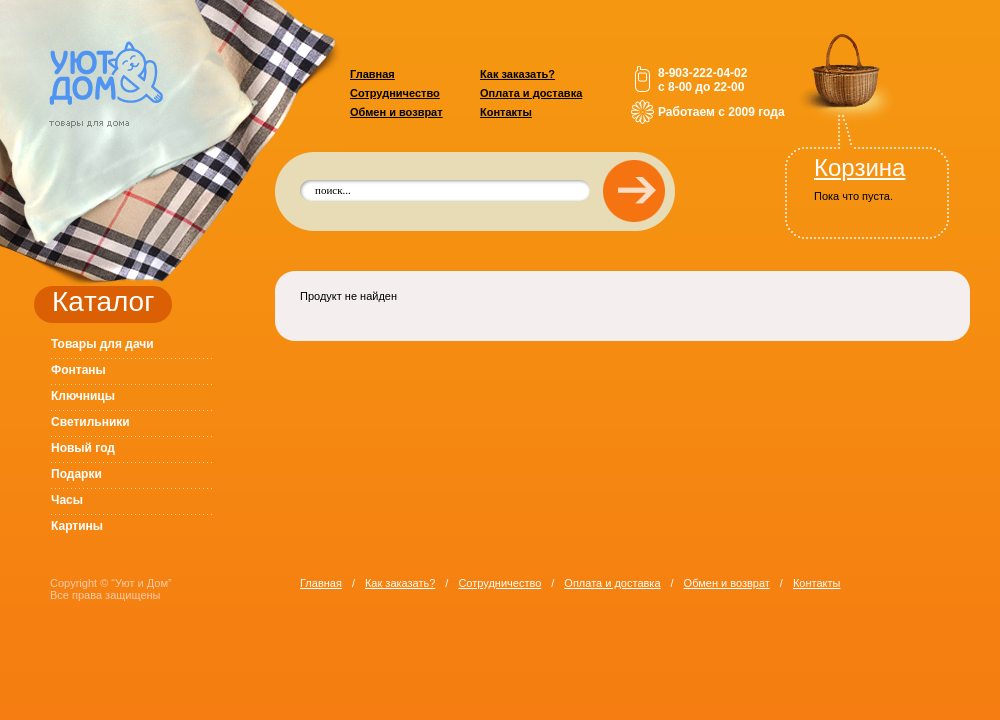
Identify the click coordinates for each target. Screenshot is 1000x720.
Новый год (83, 448)
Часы (67, 500)
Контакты (506, 112)
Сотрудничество (395, 93)
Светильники (90, 422)
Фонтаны (78, 370)
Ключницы (83, 396)
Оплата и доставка (531, 93)
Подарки (76, 474)
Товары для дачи (102, 344)
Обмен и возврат (396, 112)
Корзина (859, 167)
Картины (77, 526)
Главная (372, 74)
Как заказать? (517, 74)
